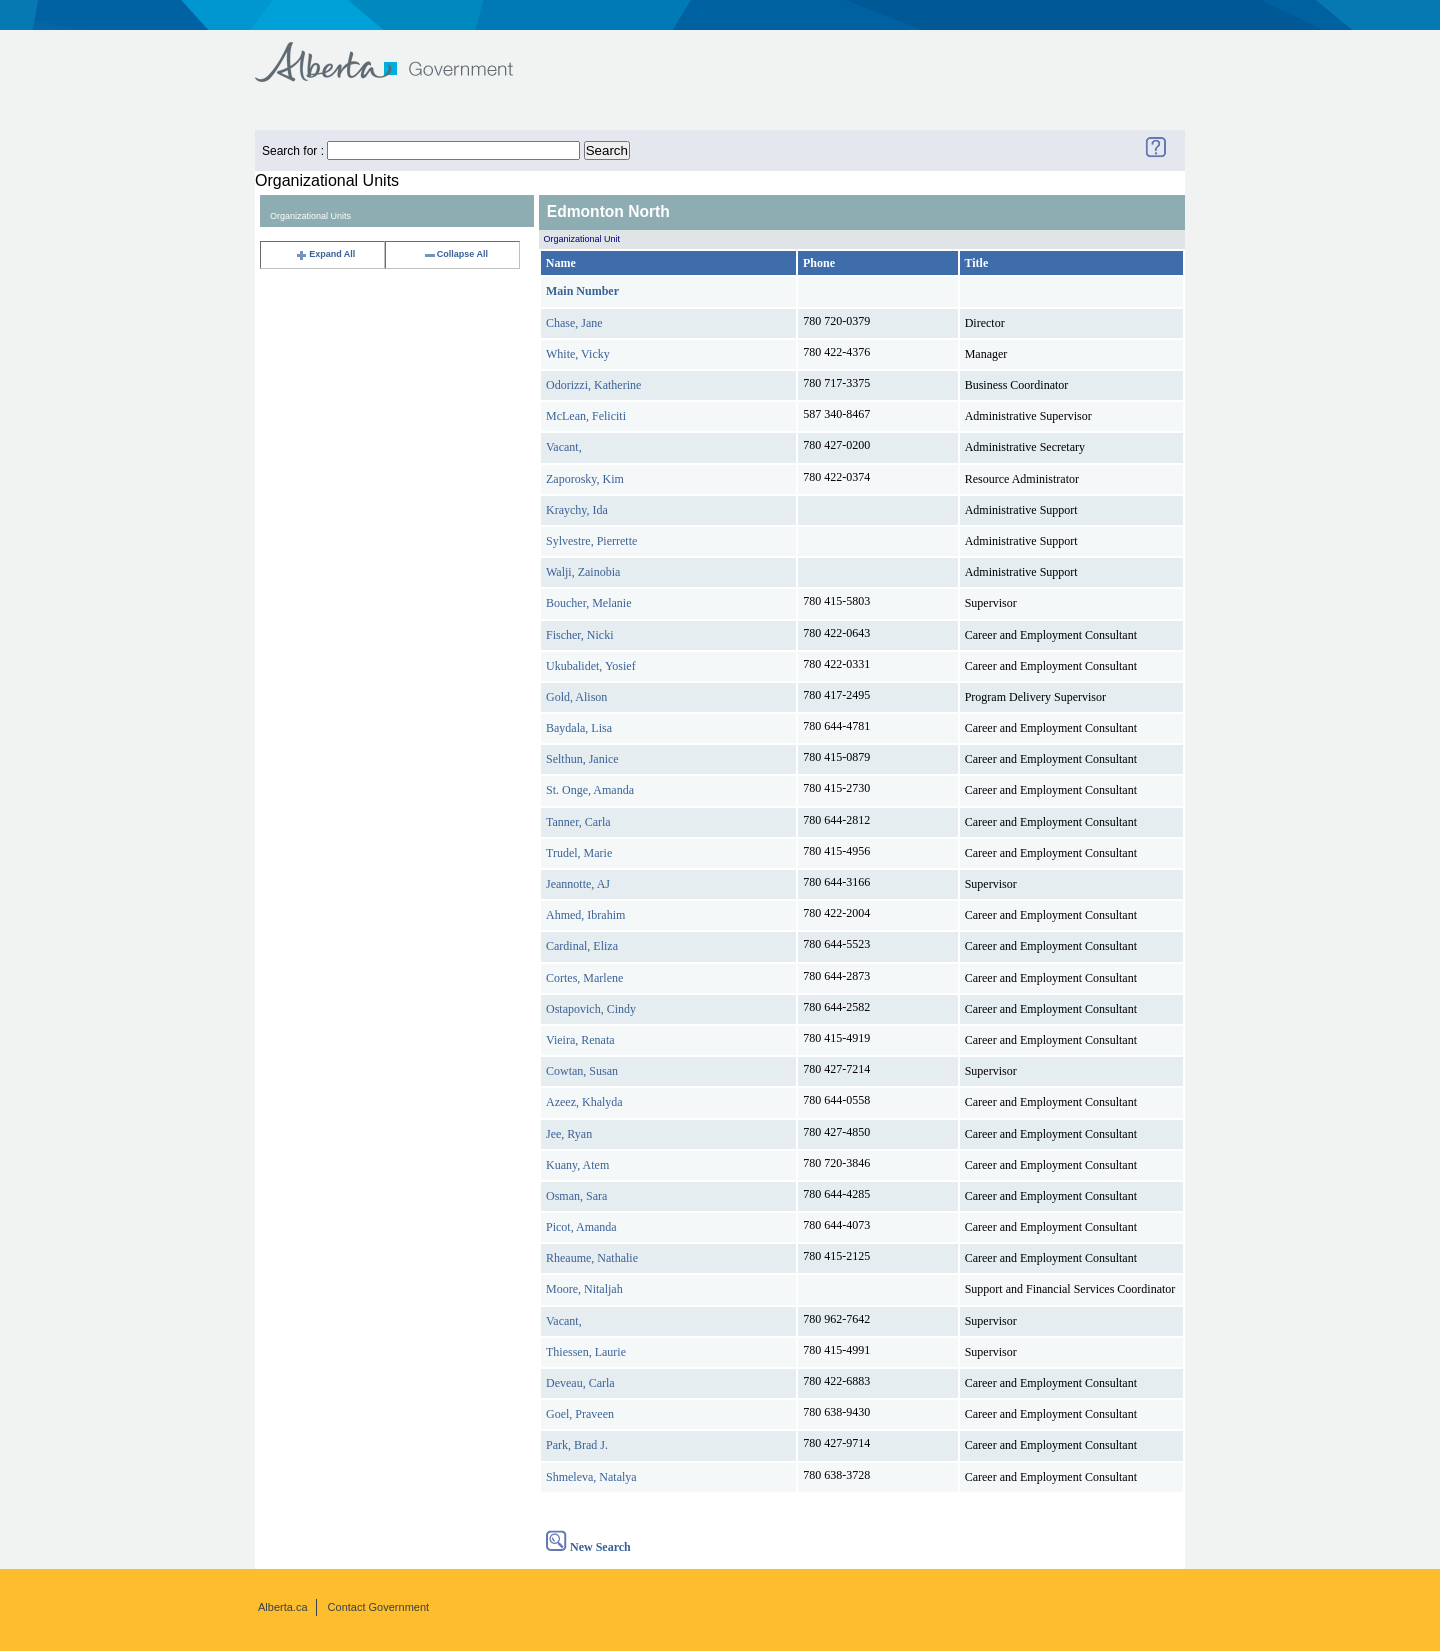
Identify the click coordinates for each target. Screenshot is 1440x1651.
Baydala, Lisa (579, 728)
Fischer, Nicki (580, 635)
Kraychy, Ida (577, 510)
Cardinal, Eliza (582, 946)
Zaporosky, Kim (585, 479)
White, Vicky (578, 354)
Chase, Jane (574, 323)
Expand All (325, 254)
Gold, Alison (576, 697)
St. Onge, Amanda (590, 790)
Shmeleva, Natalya (591, 1477)
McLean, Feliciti (586, 416)
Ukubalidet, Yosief (591, 666)
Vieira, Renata (580, 1040)
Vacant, (564, 447)
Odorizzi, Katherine (593, 385)
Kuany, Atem (577, 1165)
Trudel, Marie (579, 853)
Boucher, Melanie (589, 603)
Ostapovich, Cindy (591, 1009)
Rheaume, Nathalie (592, 1258)
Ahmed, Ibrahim (585, 915)
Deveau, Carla (580, 1383)
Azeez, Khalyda (584, 1102)
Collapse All (455, 254)
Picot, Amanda (581, 1227)
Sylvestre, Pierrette (591, 541)
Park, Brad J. (577, 1445)
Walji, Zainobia (583, 572)
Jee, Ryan (569, 1134)
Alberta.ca (283, 1607)
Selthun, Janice (582, 759)
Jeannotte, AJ (578, 884)
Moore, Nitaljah (584, 1289)
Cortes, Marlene (584, 978)
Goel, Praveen (580, 1414)
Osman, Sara (576, 1196)
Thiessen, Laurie (586, 1352)
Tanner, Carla (578, 822)
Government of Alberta (400, 52)
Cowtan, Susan (582, 1071)
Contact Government (379, 1607)
